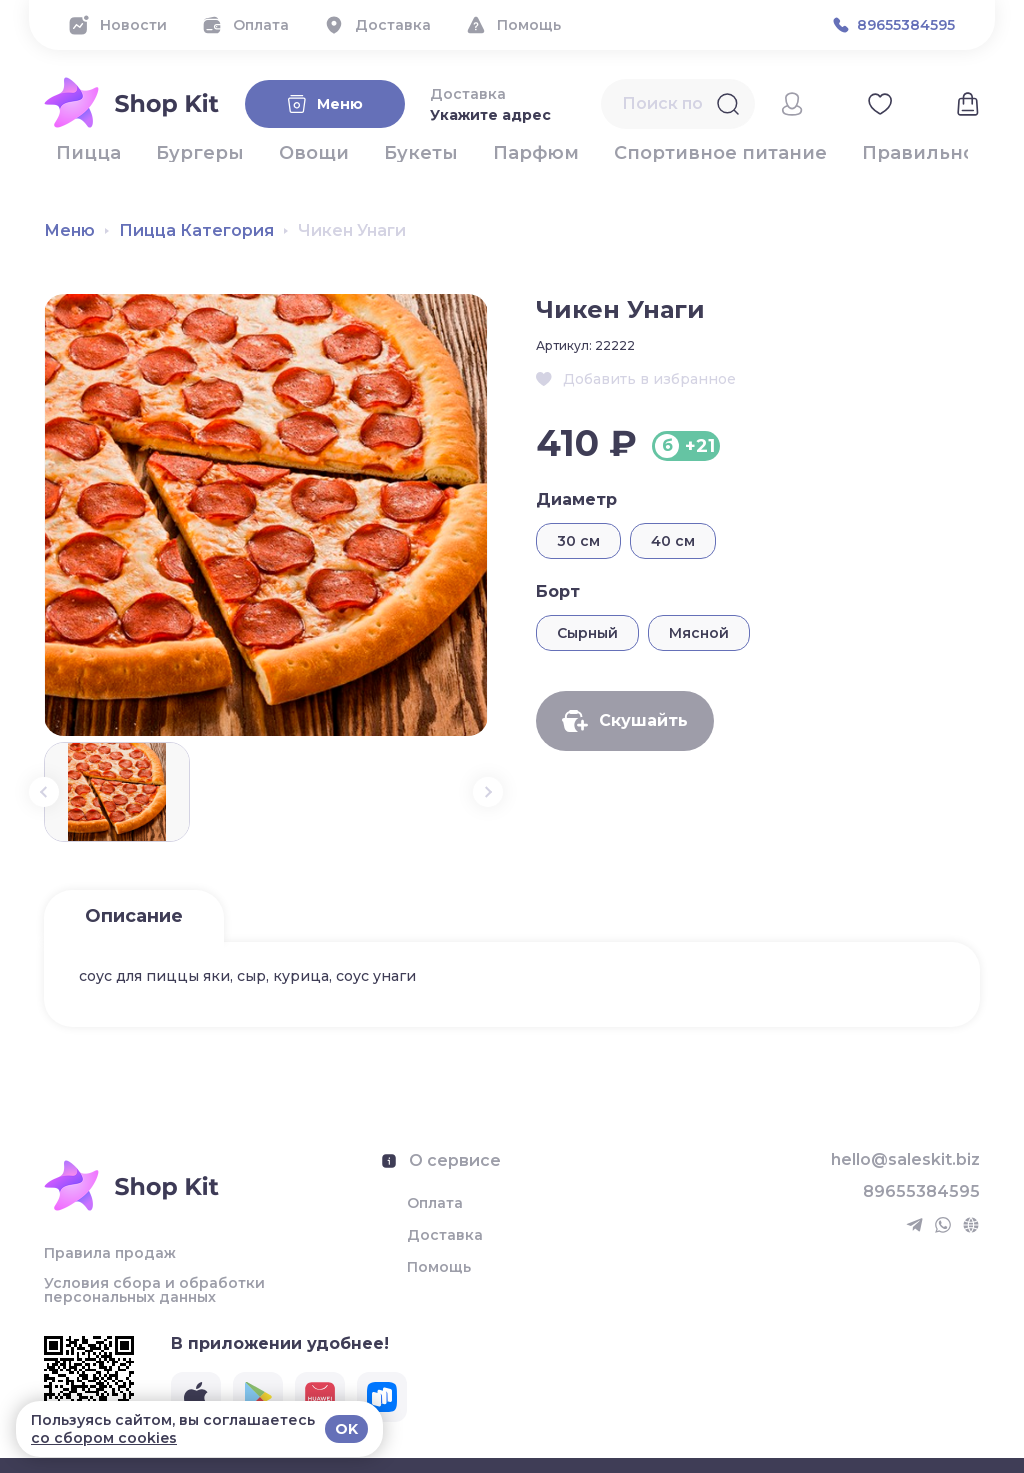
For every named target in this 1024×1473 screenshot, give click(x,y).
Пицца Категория (196, 231)
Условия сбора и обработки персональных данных (154, 1290)
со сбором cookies (104, 1438)
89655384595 (921, 1192)
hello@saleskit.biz (905, 1160)
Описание (134, 916)
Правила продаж (110, 1253)
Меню (69, 231)
